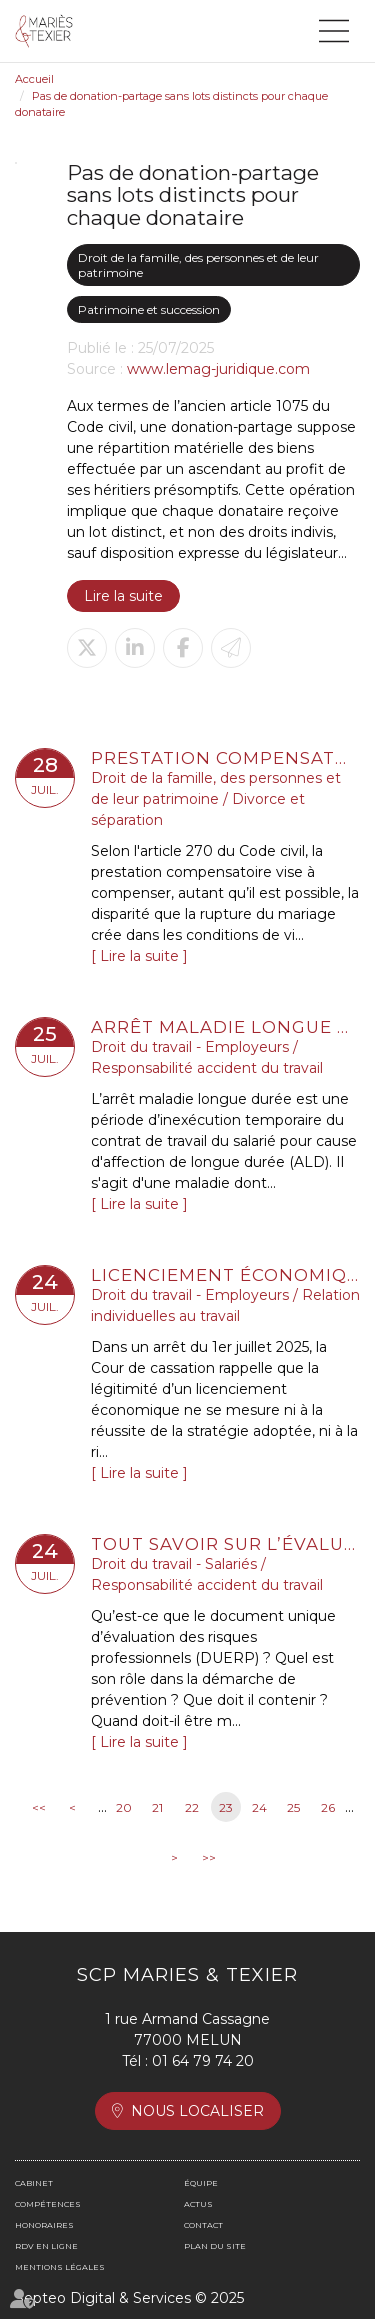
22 (192, 1807)
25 (293, 1807)
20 (124, 1807)
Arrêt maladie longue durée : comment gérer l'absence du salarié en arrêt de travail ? (225, 1027)
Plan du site (215, 2246)
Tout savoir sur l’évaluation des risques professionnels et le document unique (225, 1544)
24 (259, 1807)
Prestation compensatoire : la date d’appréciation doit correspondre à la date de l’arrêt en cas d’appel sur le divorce (225, 758)
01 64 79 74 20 (203, 2061)
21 (157, 1807)
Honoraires (44, 2225)
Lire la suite (123, 596)
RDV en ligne (46, 2246)
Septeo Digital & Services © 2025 (129, 2298)
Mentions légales (60, 2267)
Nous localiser (197, 2111)
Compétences (48, 2204)
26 (328, 1807)
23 (226, 1807)
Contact (203, 2225)
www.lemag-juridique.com (218, 369)
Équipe (201, 2183)
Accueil (34, 79)
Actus (198, 2204)
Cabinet (34, 2183)
